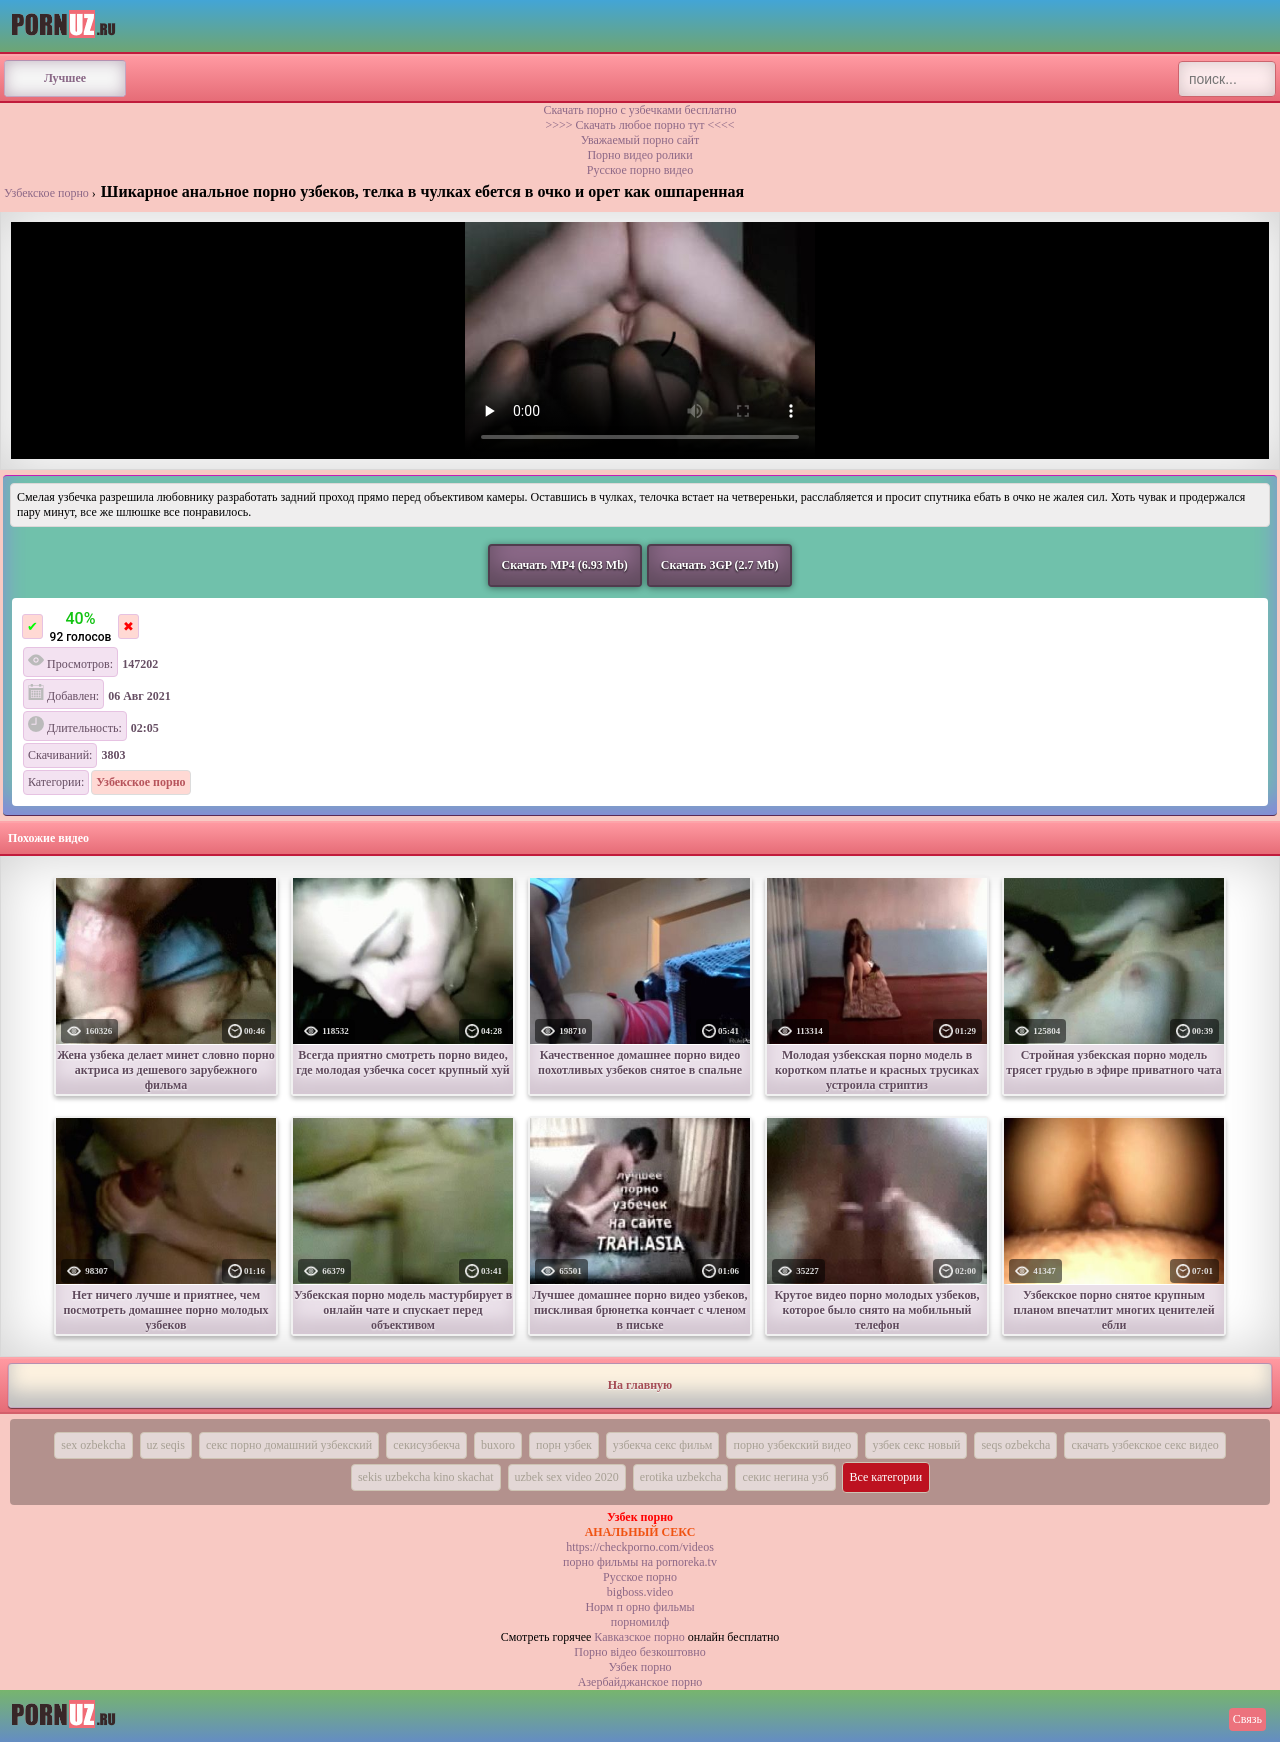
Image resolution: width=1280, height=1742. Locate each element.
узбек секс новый (916, 1445)
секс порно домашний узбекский (289, 1445)
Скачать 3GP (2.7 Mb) (720, 565)
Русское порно (640, 1577)
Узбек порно (639, 1667)
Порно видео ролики (639, 155)
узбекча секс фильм (663, 1445)
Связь (1247, 1719)
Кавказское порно (639, 1637)
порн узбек (564, 1445)
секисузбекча (426, 1445)
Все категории (886, 1477)
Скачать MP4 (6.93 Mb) (565, 565)
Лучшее (65, 78)
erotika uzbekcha (681, 1477)
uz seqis (166, 1445)
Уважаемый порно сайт (640, 140)
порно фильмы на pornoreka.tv (640, 1562)
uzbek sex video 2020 (567, 1477)
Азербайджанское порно (640, 1682)
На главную (640, 1385)
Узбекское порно (46, 193)
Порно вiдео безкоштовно (639, 1652)
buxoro (498, 1445)
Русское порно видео (640, 170)
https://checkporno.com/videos (640, 1547)
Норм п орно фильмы (639, 1607)
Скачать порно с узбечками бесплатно (639, 110)
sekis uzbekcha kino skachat (426, 1477)
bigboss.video (640, 1592)
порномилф (640, 1622)
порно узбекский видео (792, 1445)
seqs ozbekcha (1015, 1445)
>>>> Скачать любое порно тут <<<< (639, 125)
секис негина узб (785, 1477)
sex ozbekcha (93, 1445)
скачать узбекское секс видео (1144, 1445)
